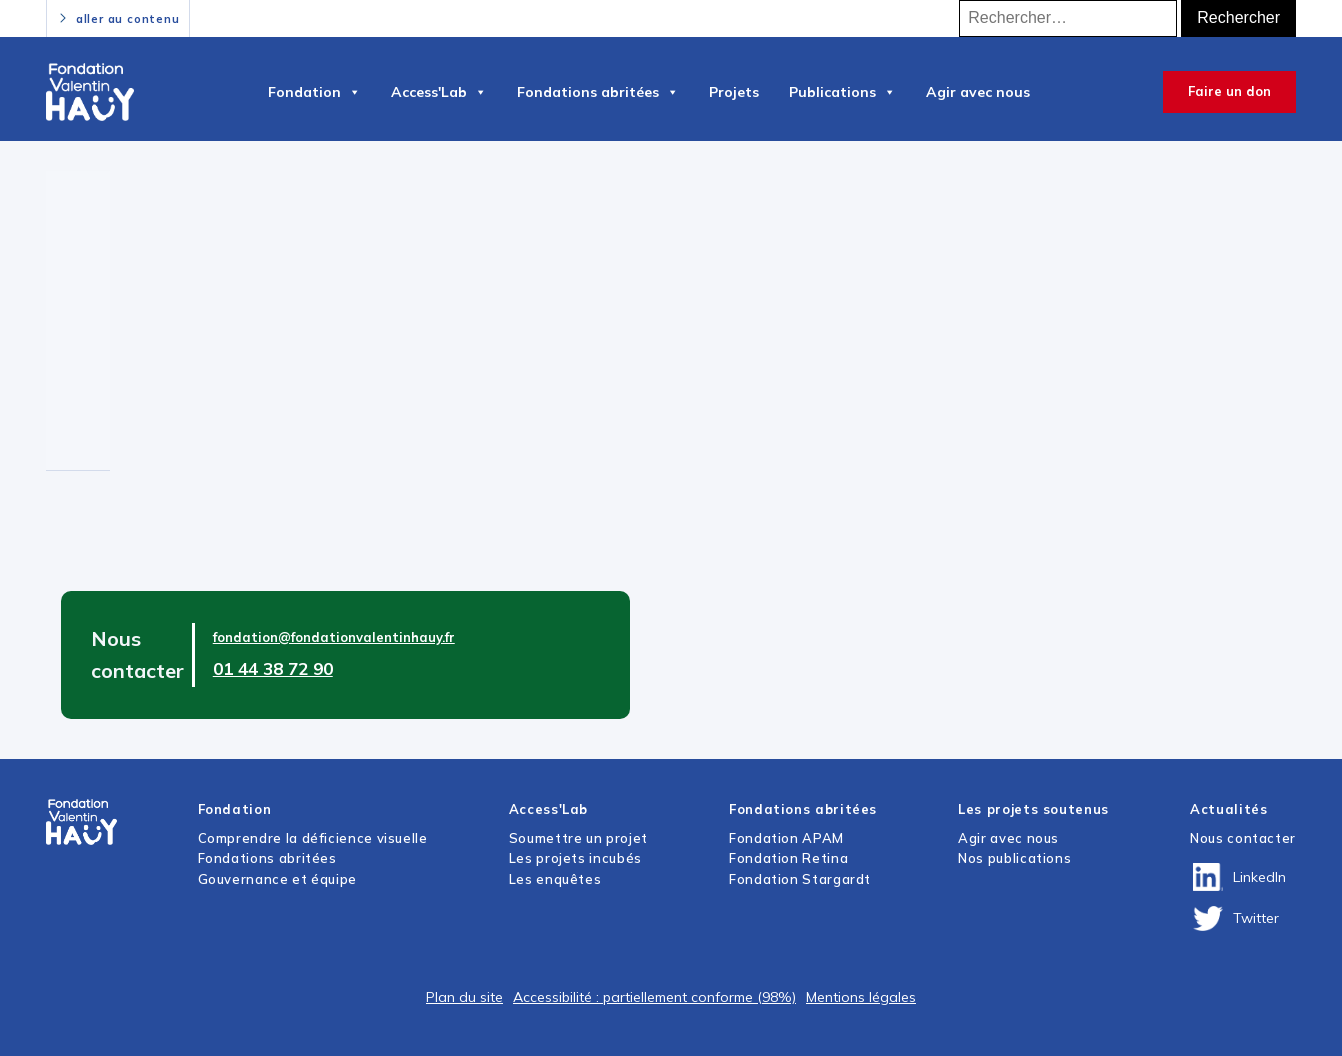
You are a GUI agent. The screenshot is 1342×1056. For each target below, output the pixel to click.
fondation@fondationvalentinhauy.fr (334, 637)
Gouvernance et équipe (277, 879)
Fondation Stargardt (800, 879)
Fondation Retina (788, 858)
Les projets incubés (575, 858)
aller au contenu (128, 19)
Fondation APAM (786, 838)
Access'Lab (439, 92)
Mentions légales (861, 997)
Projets (734, 92)
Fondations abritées (598, 92)
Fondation (314, 92)
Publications (842, 92)
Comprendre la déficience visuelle (313, 838)
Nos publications (1014, 858)
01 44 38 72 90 (273, 668)
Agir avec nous (978, 92)
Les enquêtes (555, 879)
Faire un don (1229, 91)
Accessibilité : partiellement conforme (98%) (654, 997)
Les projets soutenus (1033, 809)
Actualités (1228, 809)
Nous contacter (1243, 838)
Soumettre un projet (578, 838)
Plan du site (464, 997)
